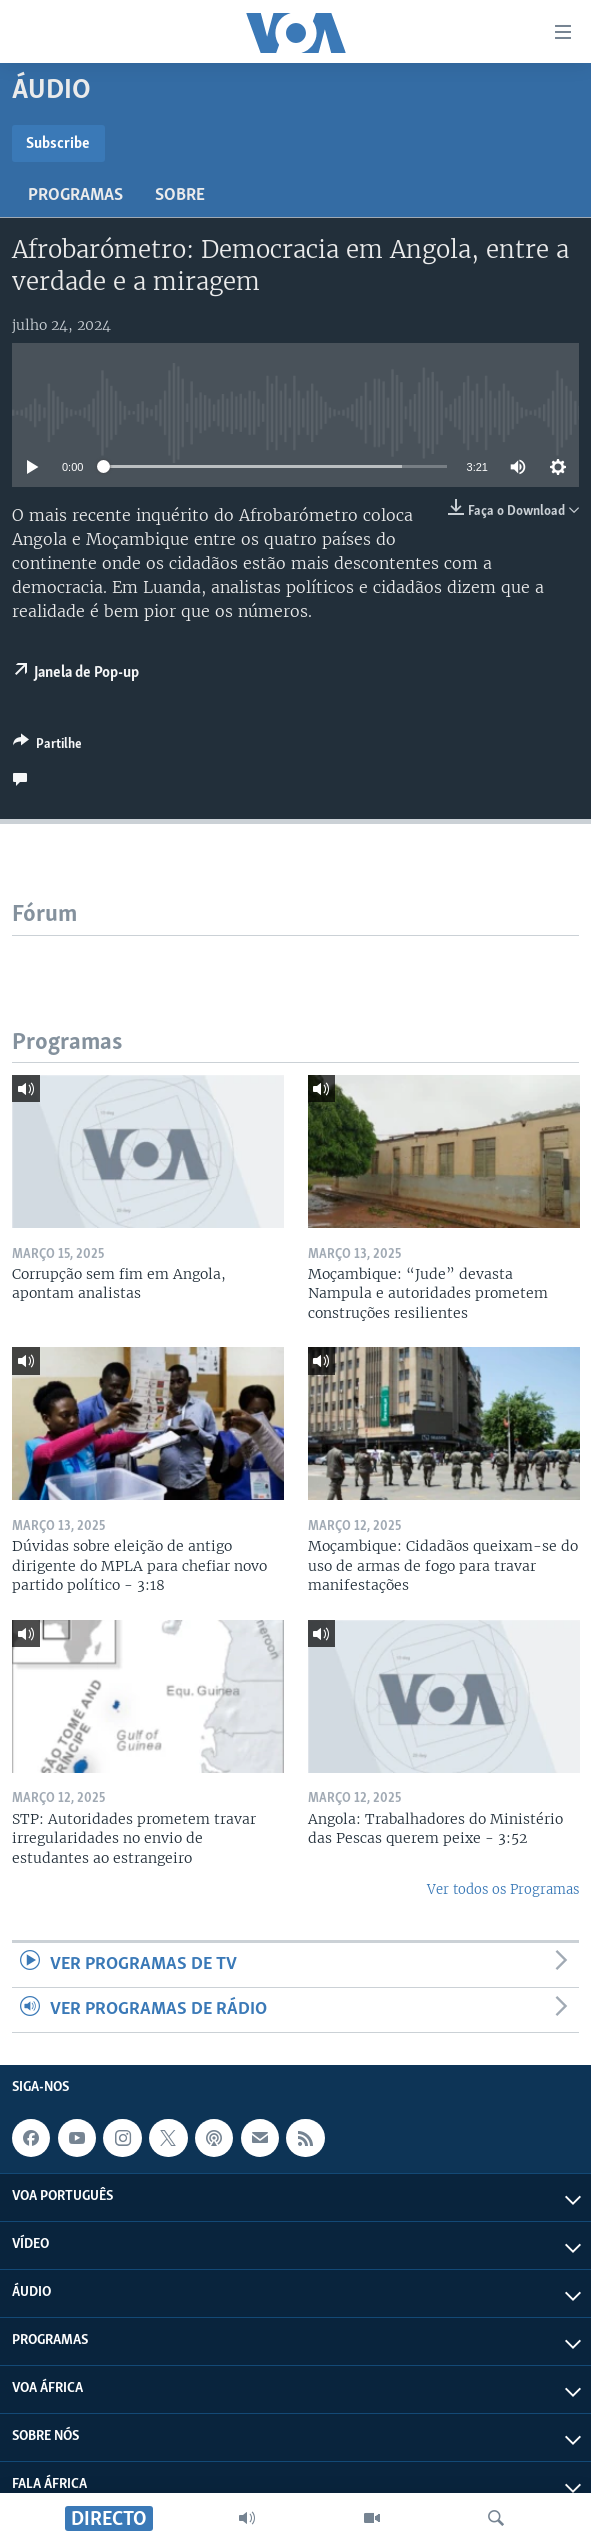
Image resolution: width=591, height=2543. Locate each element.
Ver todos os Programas (503, 1889)
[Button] (47, 747)
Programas (75, 195)
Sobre (180, 195)
